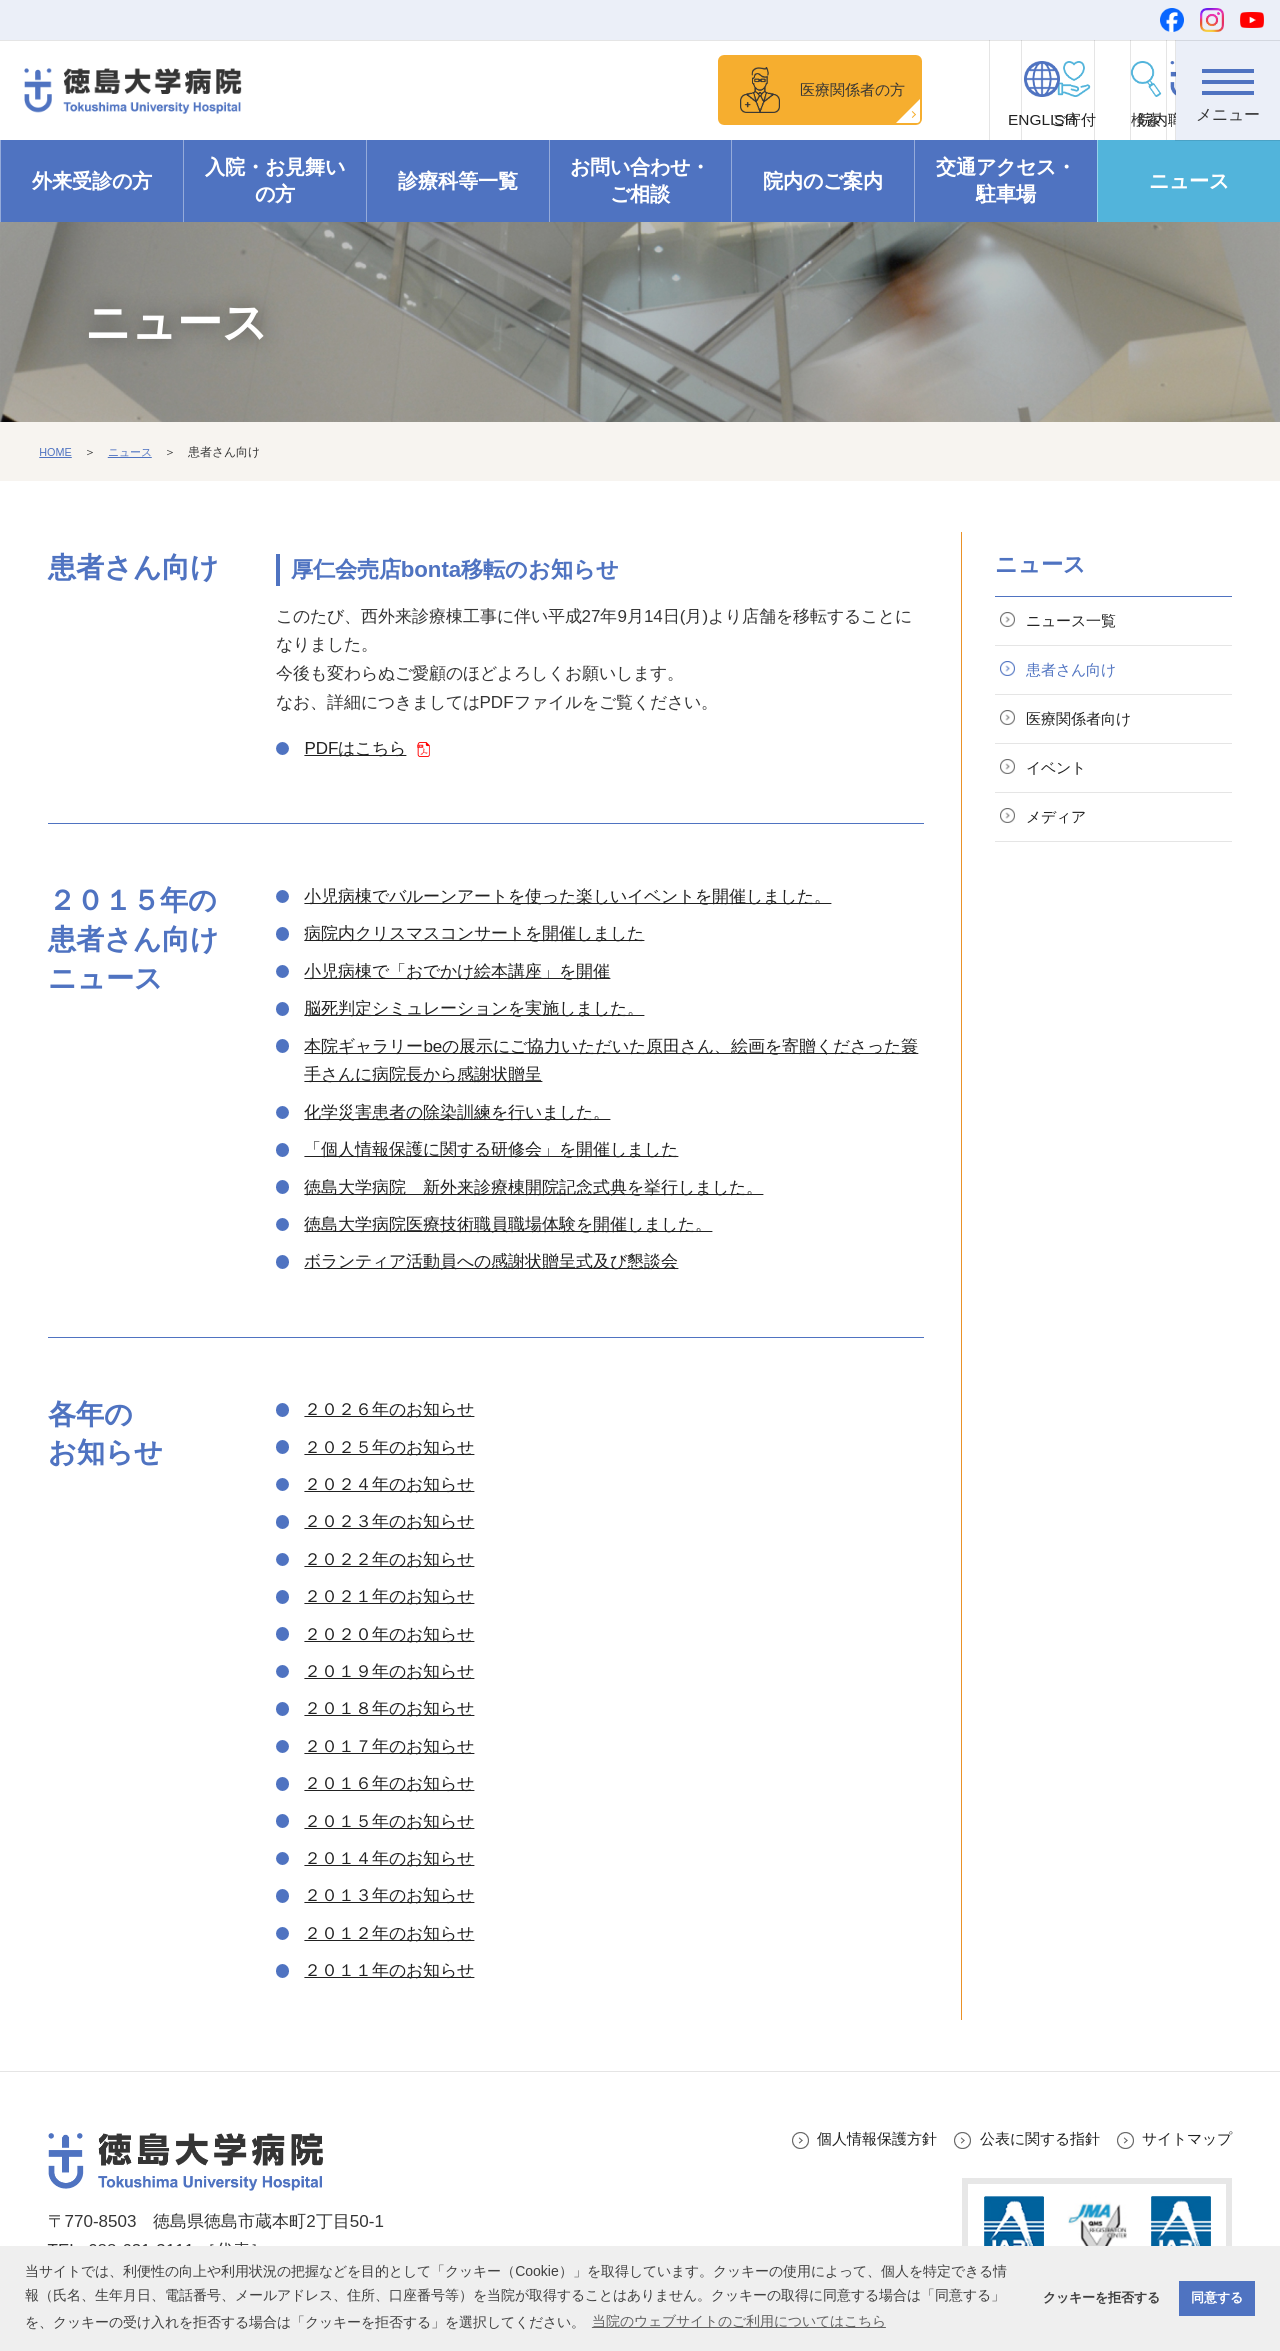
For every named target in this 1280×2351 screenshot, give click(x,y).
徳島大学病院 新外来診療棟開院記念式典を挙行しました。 (533, 1188)
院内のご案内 (823, 182)
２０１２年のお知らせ (389, 1934)
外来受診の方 (92, 182)
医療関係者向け (1088, 731)
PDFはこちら (355, 749)
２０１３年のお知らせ (389, 1896)
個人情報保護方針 (841, 2140)
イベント (1063, 784)
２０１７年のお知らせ (389, 1747)
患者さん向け (1080, 677)
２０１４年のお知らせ (389, 1859)
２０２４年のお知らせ (389, 1485)
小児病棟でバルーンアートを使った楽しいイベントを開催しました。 (567, 897)
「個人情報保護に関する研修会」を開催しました (491, 1150)
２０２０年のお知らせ (389, 1635)
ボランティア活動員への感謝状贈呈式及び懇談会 (491, 1262)
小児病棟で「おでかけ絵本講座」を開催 (457, 972)
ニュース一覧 (1080, 623)
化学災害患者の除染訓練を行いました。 (457, 1113)
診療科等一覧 (458, 182)
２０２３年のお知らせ (389, 1522)
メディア (1063, 838)
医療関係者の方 (634, 89)
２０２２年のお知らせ (389, 1560)
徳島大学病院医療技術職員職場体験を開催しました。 (508, 1225)
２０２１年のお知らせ (389, 1597)
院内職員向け (1116, 120)
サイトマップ (1181, 2140)
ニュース (1189, 182)
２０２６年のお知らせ (389, 1410)
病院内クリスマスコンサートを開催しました (474, 934)
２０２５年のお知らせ (389, 1448)
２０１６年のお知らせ (389, 1784)
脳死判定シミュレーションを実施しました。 (474, 1009)
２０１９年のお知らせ (389, 1672)
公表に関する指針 (1020, 2140)
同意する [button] (1217, 2298)
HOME (57, 453)
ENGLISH (895, 120)
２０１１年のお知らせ (389, 1971)
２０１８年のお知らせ (389, 1709)
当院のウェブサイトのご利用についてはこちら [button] (739, 2321)
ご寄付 (786, 120)
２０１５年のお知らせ (389, 1822)
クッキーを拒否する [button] (1101, 2298)
